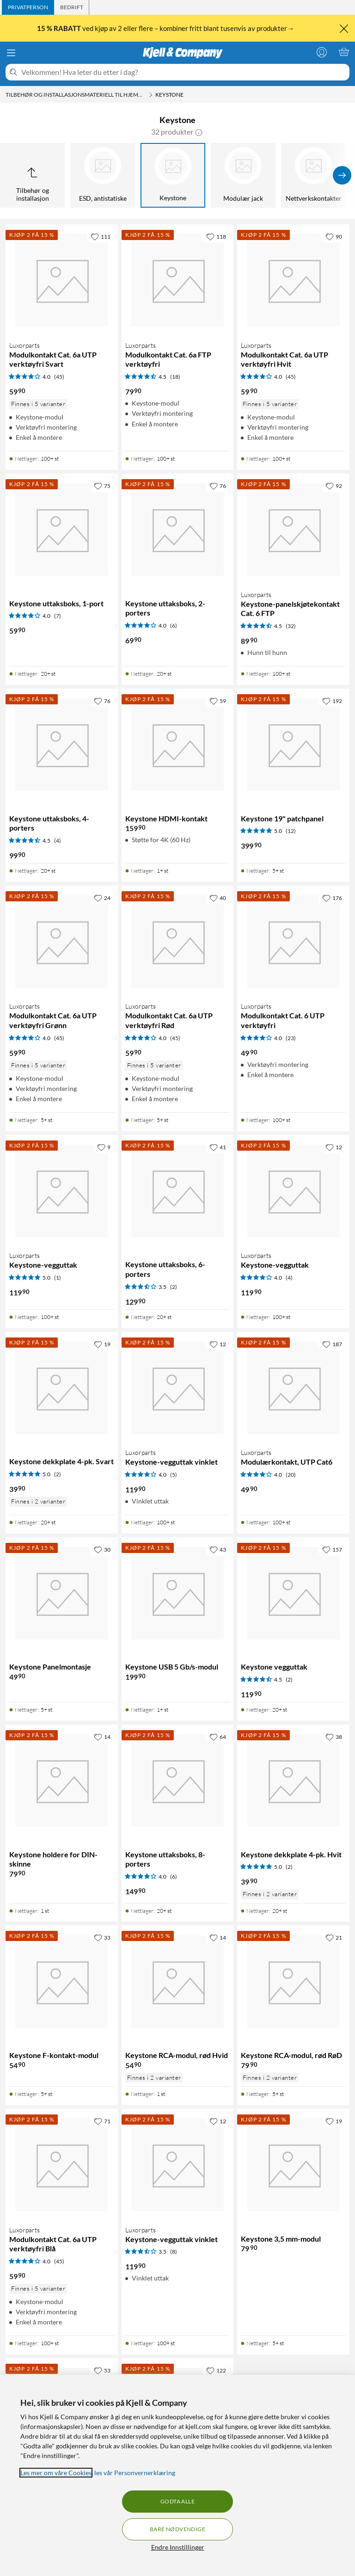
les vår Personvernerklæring (134, 2473)
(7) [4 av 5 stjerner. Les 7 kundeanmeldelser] (57, 615)
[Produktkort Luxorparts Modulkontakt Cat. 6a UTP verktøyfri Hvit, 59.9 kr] (293, 280)
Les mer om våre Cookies (56, 2473)
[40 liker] (217, 897)
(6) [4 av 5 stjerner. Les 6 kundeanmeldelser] (173, 625)
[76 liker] (217, 485)
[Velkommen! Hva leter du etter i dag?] (183, 72)
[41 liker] (217, 1146)
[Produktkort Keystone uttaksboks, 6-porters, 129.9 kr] (178, 1191)
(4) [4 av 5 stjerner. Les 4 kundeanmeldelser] (289, 1277)
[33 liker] (102, 1937)
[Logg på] (322, 52)
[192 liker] (332, 700)
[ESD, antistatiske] (103, 175)
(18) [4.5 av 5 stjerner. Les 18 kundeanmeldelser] (175, 376)
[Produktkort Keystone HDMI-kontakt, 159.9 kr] (178, 745)
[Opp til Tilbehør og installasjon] (32, 175)
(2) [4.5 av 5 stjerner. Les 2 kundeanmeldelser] (289, 1679)
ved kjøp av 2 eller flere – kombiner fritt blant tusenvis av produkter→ (166, 28)
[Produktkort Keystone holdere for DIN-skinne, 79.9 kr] (62, 1781)
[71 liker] (102, 2120)
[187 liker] (332, 1344)
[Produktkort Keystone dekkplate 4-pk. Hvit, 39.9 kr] (293, 1781)
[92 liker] (333, 485)
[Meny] (11, 53)
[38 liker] (333, 1736)
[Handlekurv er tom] (344, 52)
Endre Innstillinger (177, 2547)
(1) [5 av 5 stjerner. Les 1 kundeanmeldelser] (57, 1277)
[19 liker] (102, 1344)
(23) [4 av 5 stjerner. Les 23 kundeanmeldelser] (291, 1038)
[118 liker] (216, 236)
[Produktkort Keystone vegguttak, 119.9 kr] (293, 1593)
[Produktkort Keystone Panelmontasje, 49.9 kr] (62, 1593)
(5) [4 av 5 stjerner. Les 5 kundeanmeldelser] (173, 1474)
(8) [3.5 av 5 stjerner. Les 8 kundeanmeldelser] (173, 2251)
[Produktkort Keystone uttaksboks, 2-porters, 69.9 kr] (178, 530)
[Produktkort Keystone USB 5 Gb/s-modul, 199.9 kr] (178, 1593)
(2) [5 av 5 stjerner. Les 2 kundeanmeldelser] (57, 1474)
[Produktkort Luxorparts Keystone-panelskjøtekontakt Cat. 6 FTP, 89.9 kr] (293, 530)
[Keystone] (172, 175)
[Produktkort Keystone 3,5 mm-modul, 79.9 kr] (293, 2165)
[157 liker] (332, 1549)
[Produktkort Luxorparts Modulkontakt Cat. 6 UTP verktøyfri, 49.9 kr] (293, 942)
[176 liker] (332, 897)
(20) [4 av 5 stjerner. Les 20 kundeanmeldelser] (291, 1474)
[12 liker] (333, 1146)
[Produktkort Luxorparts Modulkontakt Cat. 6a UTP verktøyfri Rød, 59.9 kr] (178, 942)
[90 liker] (333, 236)
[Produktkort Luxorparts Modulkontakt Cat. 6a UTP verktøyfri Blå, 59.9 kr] (62, 2165)
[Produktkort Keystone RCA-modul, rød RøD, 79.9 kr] (293, 1981)
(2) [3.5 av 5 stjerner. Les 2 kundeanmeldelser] (173, 1286)
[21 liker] (333, 1937)
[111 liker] (100, 236)
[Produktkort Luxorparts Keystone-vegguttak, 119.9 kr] (62, 1191)
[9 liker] (103, 1146)
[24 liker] (102, 897)
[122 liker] (216, 2370)
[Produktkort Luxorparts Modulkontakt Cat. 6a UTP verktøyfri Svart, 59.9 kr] (62, 280)
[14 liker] (102, 1736)
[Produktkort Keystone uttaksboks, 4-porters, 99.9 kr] (62, 745)
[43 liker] (217, 1549)
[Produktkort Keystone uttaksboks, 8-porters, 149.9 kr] (178, 1781)
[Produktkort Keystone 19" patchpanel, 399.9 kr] (293, 745)
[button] (198, 131)
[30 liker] (102, 1549)
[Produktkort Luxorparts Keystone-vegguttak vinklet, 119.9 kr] (178, 1388)
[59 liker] (217, 700)
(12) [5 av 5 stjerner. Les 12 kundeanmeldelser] (291, 830)
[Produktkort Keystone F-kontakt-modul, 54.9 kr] (62, 1981)
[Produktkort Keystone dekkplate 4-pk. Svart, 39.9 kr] (62, 1388)
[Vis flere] (342, 175)
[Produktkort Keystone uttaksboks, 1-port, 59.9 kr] (62, 530)
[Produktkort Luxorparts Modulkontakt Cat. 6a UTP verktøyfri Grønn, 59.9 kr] (62, 942)
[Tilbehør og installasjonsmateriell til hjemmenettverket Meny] (150, 95)
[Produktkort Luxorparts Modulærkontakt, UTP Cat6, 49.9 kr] (293, 1388)
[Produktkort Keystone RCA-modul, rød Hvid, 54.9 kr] (178, 1981)
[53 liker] (102, 2370)
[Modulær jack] (243, 175)
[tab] (28, 7)
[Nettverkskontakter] (313, 175)
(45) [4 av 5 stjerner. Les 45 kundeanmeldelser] (59, 376)
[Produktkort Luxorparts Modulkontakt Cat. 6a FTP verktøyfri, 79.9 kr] (178, 280)
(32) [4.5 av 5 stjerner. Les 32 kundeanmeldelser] (291, 625)
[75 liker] (102, 485)
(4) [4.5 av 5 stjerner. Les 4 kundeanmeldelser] (57, 840)
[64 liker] (217, 1736)
